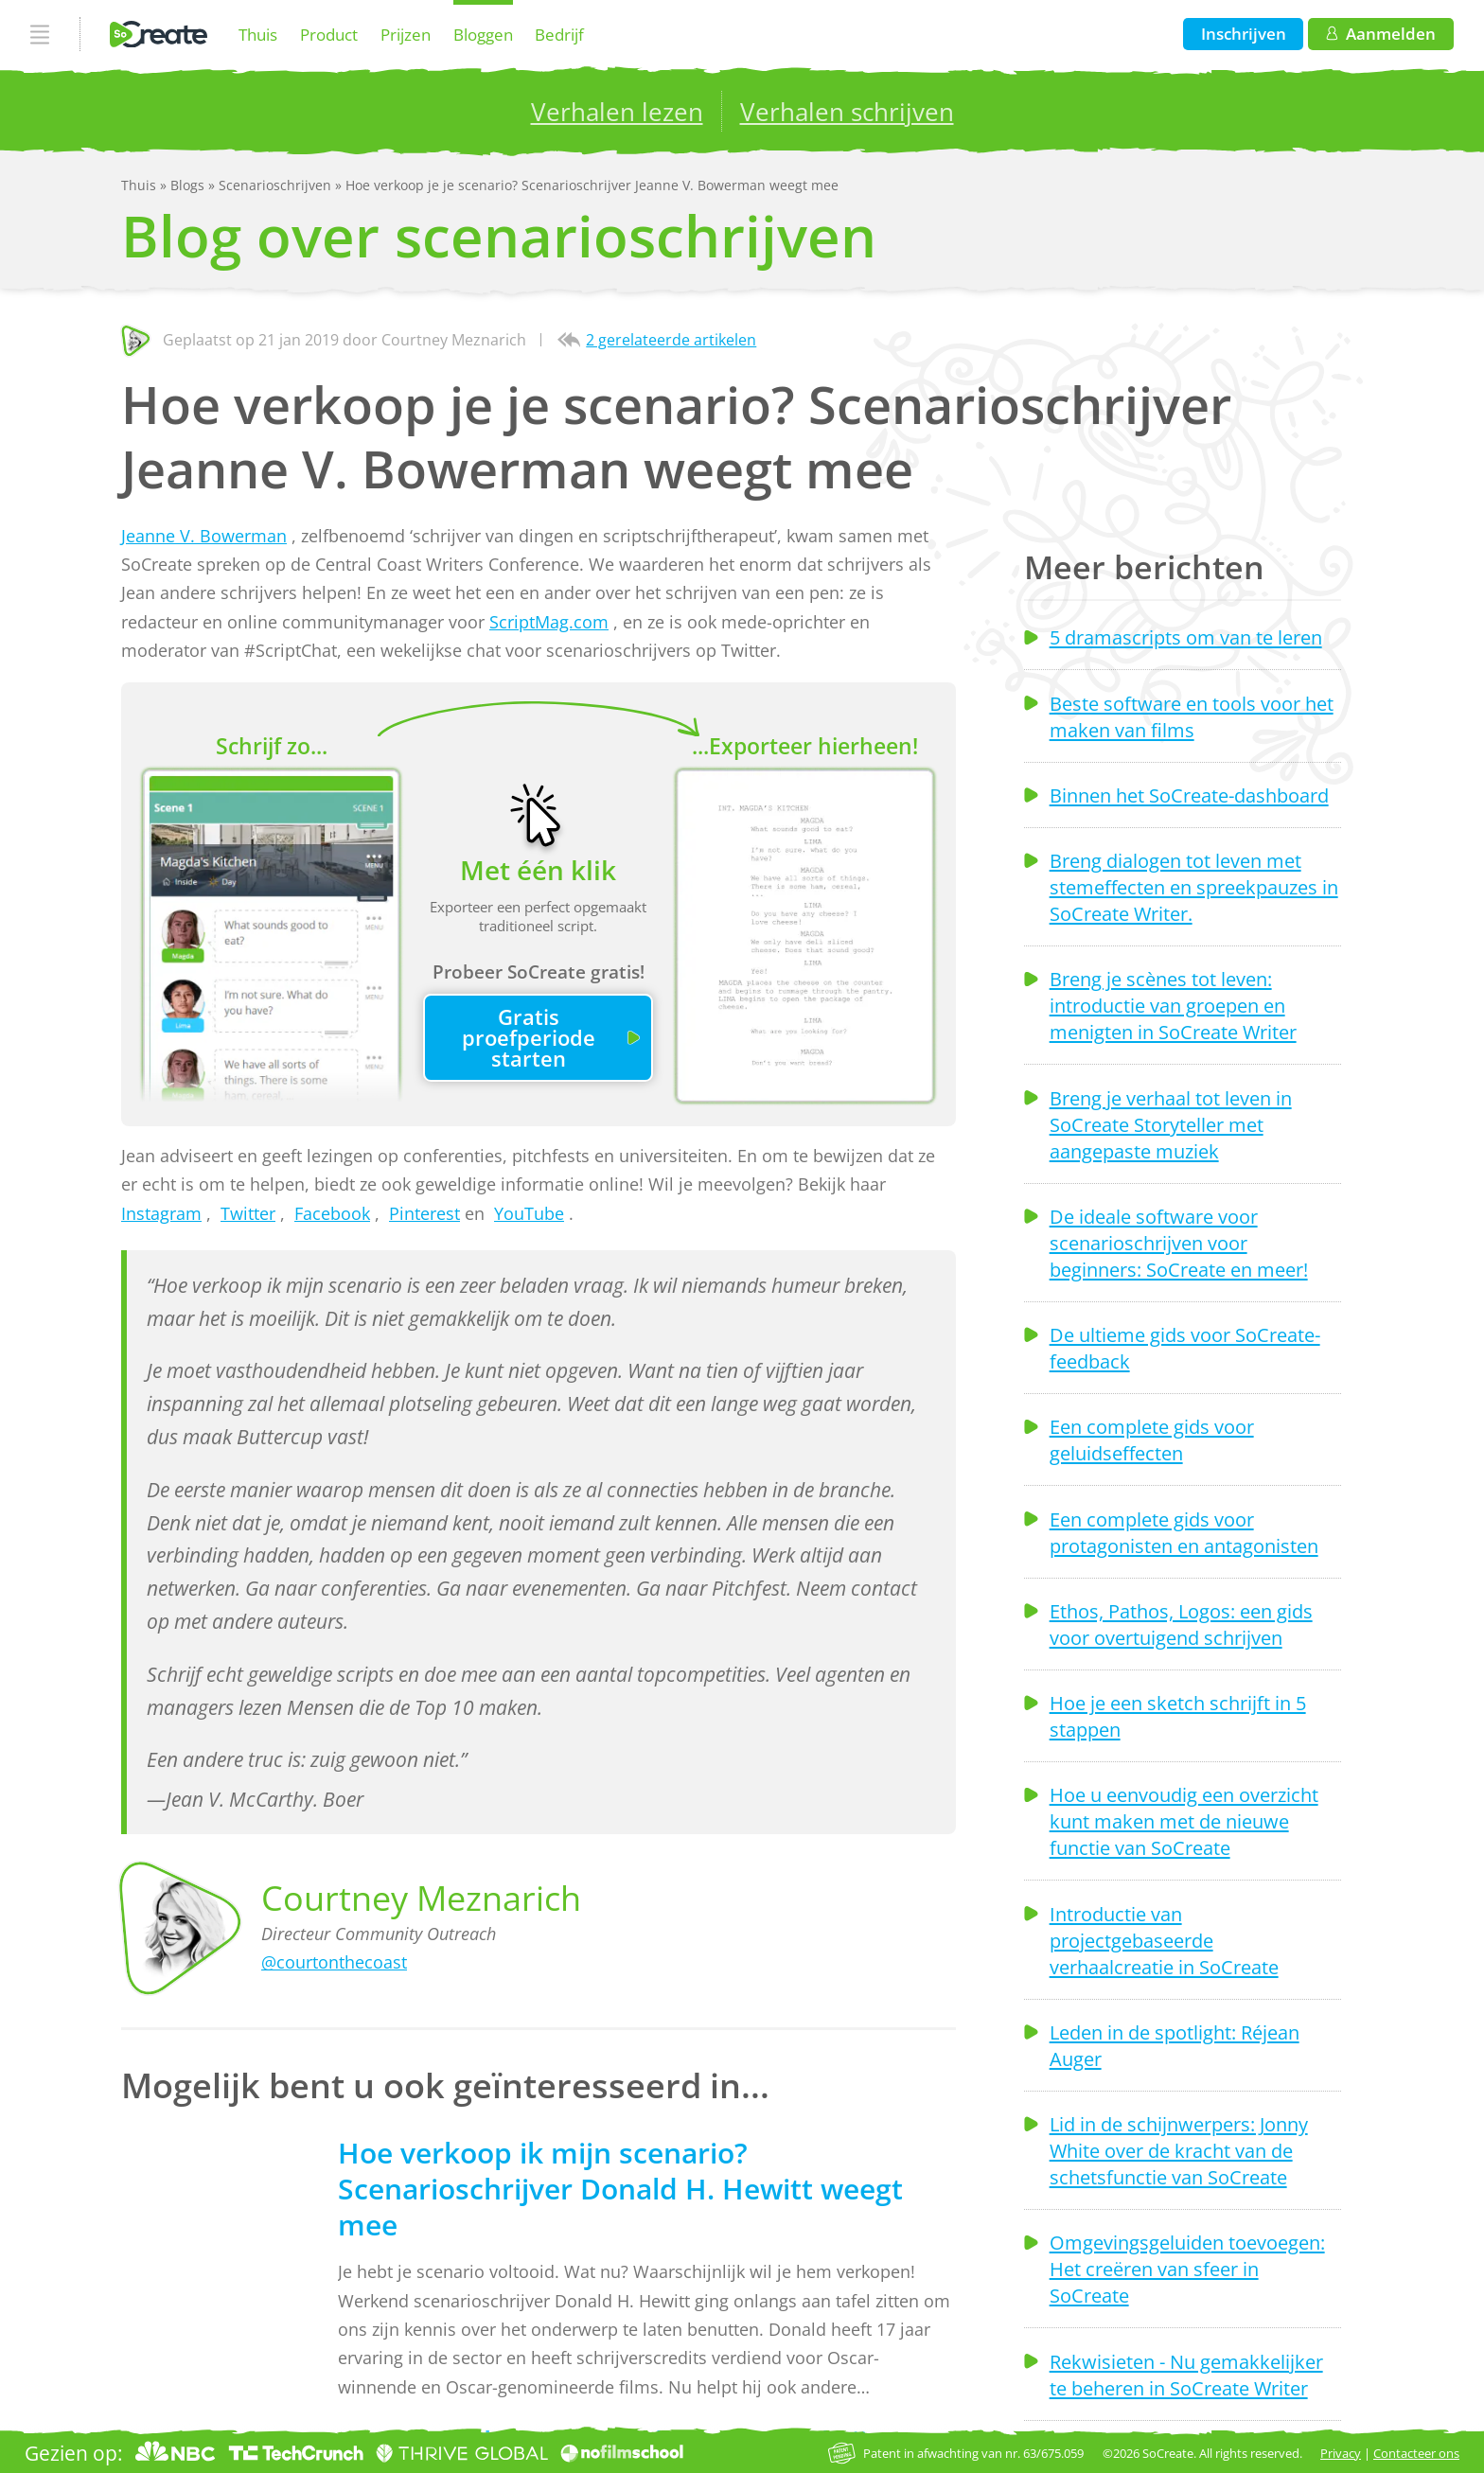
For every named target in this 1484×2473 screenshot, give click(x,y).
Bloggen (483, 34)
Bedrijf (559, 34)
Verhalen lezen (617, 112)
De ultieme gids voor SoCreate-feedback (1185, 1347)
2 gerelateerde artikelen (671, 339)
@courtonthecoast (334, 1962)
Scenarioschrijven (277, 185)
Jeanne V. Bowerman (204, 535)
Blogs (189, 185)
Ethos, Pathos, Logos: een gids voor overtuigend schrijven (1181, 1624)
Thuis (257, 34)
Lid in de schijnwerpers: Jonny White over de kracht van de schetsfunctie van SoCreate (1179, 2150)
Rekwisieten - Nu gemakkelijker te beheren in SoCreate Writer (1186, 2374)
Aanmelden (1381, 33)
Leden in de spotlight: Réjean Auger (1174, 2045)
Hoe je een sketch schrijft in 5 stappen (1178, 1715)
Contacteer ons (1416, 2453)
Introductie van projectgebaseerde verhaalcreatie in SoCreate (1164, 1940)
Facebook (332, 1213)
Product (329, 34)
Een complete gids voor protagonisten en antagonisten (1184, 1532)
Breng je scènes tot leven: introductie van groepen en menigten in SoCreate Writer (1173, 1005)
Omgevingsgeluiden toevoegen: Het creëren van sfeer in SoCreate (1187, 2268)
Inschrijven (1243, 33)
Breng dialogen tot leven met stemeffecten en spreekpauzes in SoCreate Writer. (1194, 887)
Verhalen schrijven (847, 112)
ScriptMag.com (549, 621)
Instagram (161, 1213)
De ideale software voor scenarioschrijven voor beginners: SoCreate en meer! (1179, 1242)
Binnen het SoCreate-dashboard (1189, 795)
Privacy (1340, 2453)
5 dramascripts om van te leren (1186, 637)
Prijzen (405, 34)
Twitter (248, 1213)
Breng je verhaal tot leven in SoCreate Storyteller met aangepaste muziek (1171, 1124)
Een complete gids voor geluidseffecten (1152, 1439)
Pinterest (424, 1213)
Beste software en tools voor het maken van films (1192, 716)
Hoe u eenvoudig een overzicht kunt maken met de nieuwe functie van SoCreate (1184, 1821)
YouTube (529, 1213)
